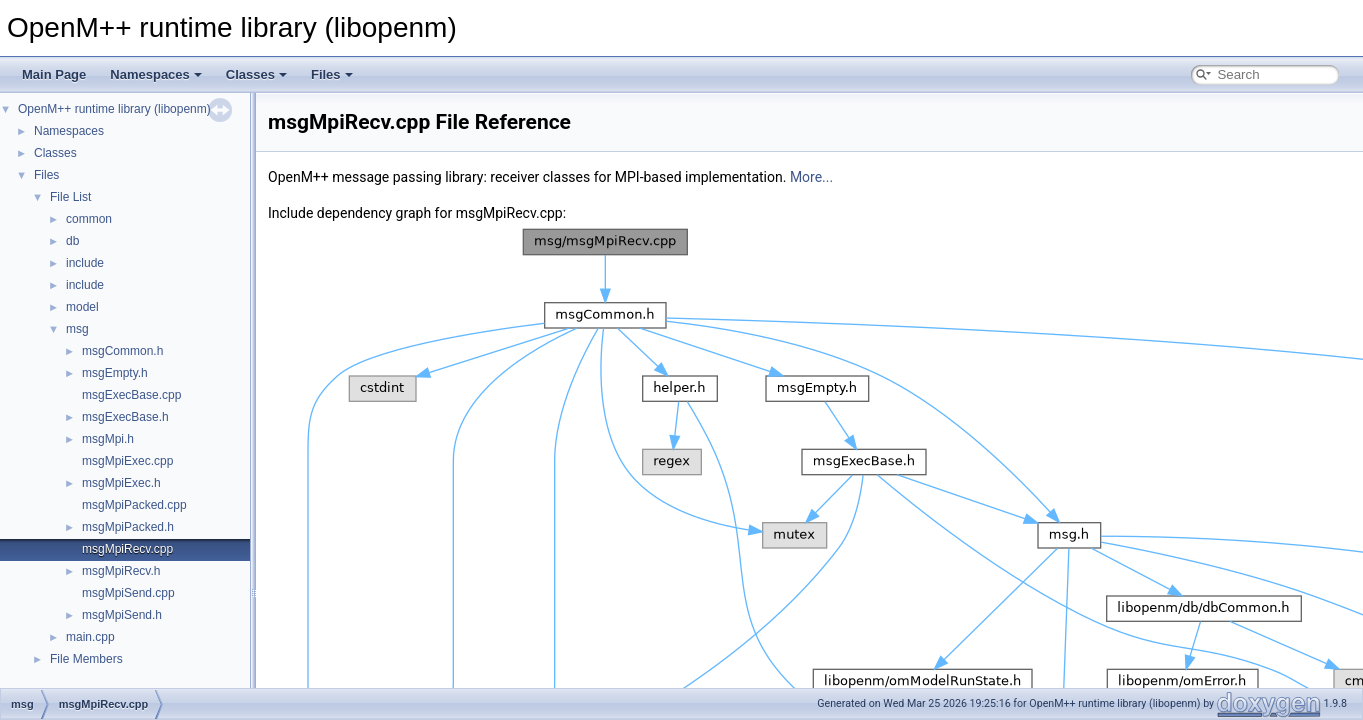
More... (811, 177)
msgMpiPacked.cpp (134, 505)
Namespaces (156, 74)
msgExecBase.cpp (131, 395)
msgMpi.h (108, 439)
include (85, 263)
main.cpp (90, 637)
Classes (256, 74)
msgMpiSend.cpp (128, 593)
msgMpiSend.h (122, 615)
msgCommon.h (122, 351)
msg (77, 329)
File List (70, 197)
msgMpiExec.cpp (127, 461)
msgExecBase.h (125, 417)
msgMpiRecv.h (121, 571)
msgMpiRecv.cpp (127, 549)
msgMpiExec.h (121, 483)
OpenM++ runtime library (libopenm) (114, 109)
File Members (86, 659)
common (89, 219)
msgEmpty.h (115, 373)
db (72, 241)
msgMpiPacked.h (128, 527)
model (82, 307)
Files (332, 74)
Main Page (54, 74)
